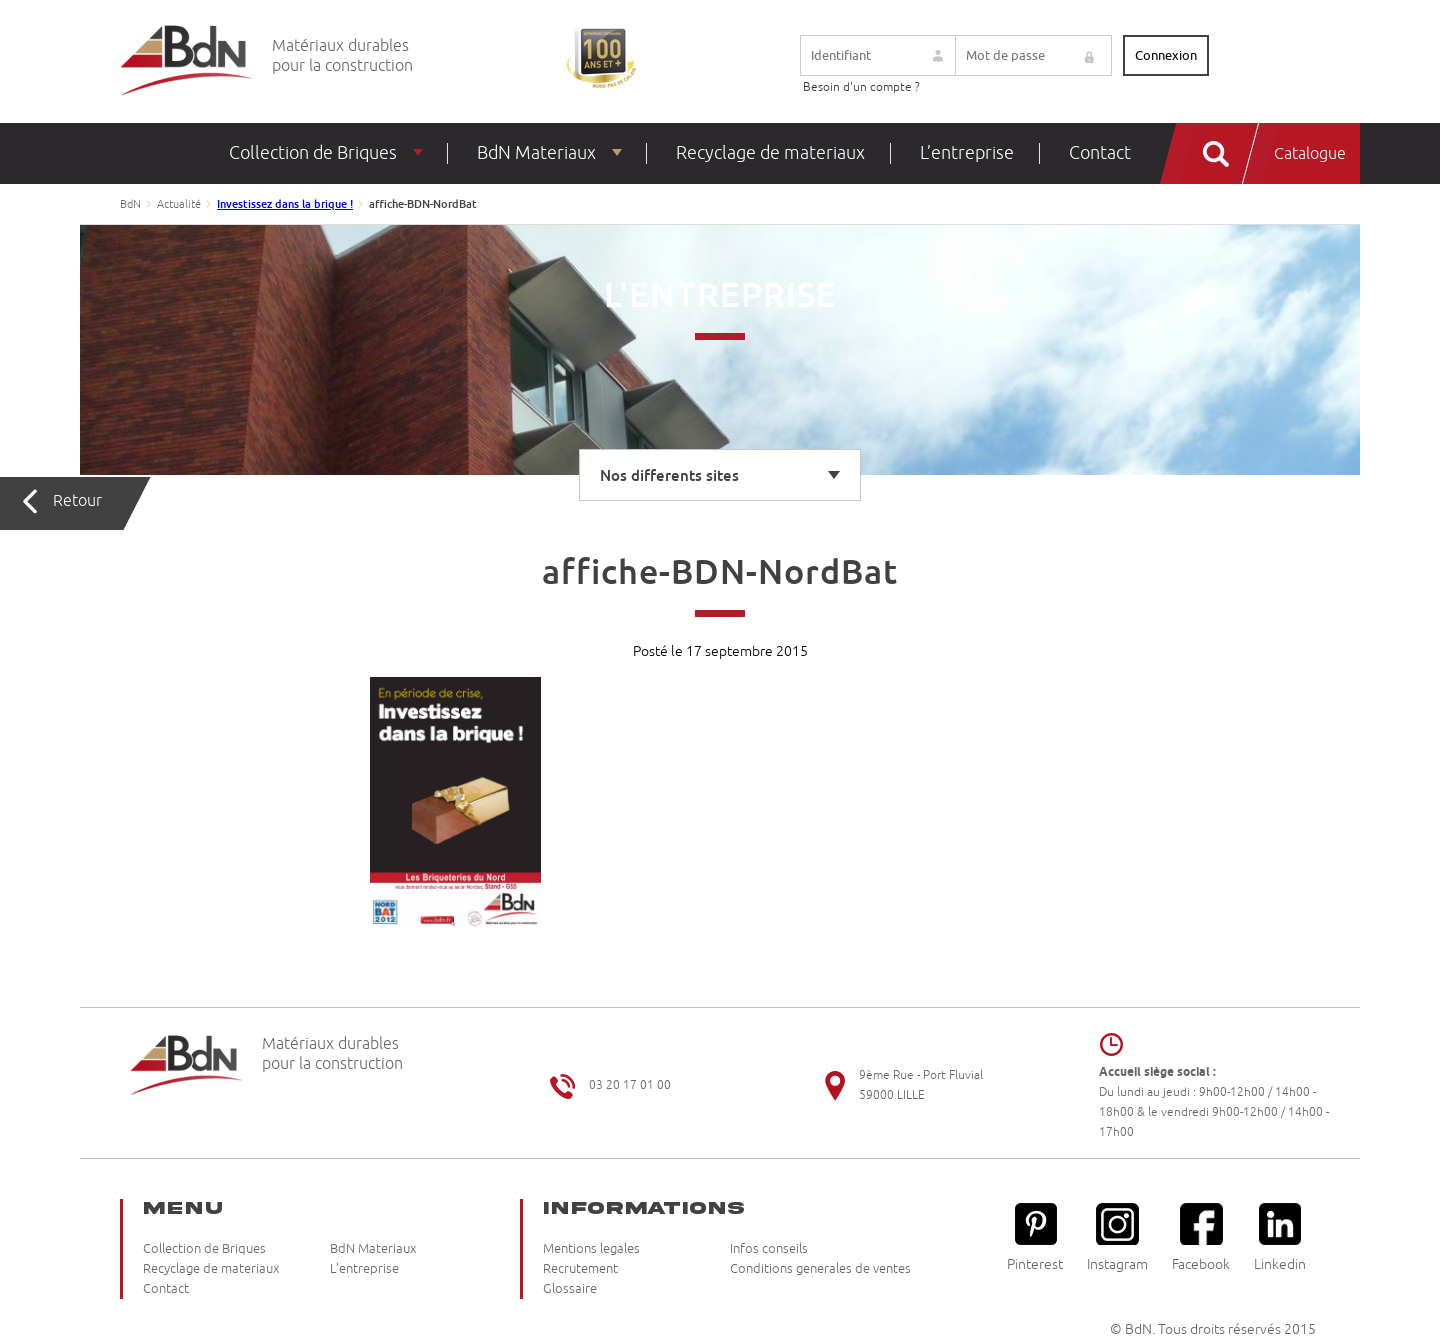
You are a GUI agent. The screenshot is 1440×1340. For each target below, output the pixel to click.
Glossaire (570, 1289)
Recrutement (580, 1269)
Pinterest (1035, 1237)
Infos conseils (769, 1249)
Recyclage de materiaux (770, 153)
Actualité (179, 204)
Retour (77, 501)
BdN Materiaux (536, 153)
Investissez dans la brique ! (285, 204)
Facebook (1201, 1237)
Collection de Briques (313, 153)
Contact (1100, 153)
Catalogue (1310, 154)
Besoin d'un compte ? (861, 87)
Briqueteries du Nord (186, 61)
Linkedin (1280, 1237)
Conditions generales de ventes (820, 1269)
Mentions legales (591, 1249)
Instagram (1117, 1237)
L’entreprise (967, 153)
